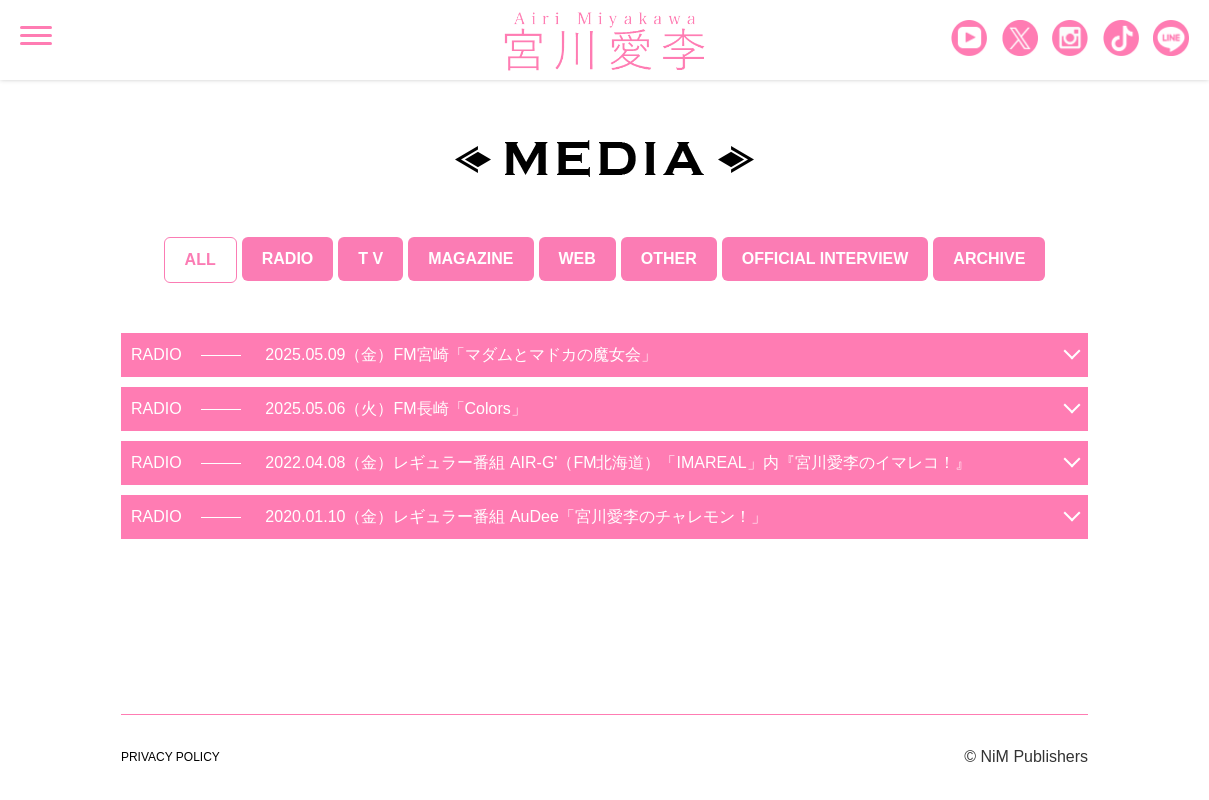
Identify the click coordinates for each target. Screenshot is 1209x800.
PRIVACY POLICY (170, 757)
